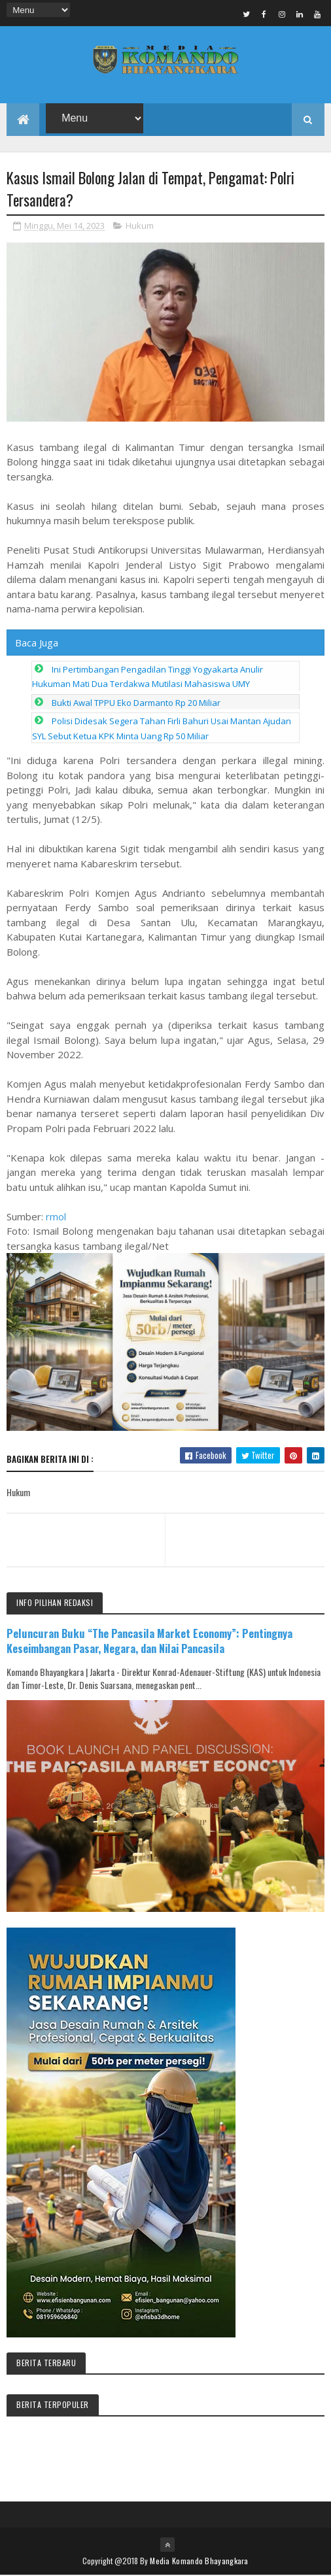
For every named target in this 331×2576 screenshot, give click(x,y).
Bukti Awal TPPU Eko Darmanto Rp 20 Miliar (136, 703)
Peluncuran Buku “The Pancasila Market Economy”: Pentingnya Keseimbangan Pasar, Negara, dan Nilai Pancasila (149, 1641)
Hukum (140, 226)
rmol (56, 1217)
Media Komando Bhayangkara (199, 2561)
